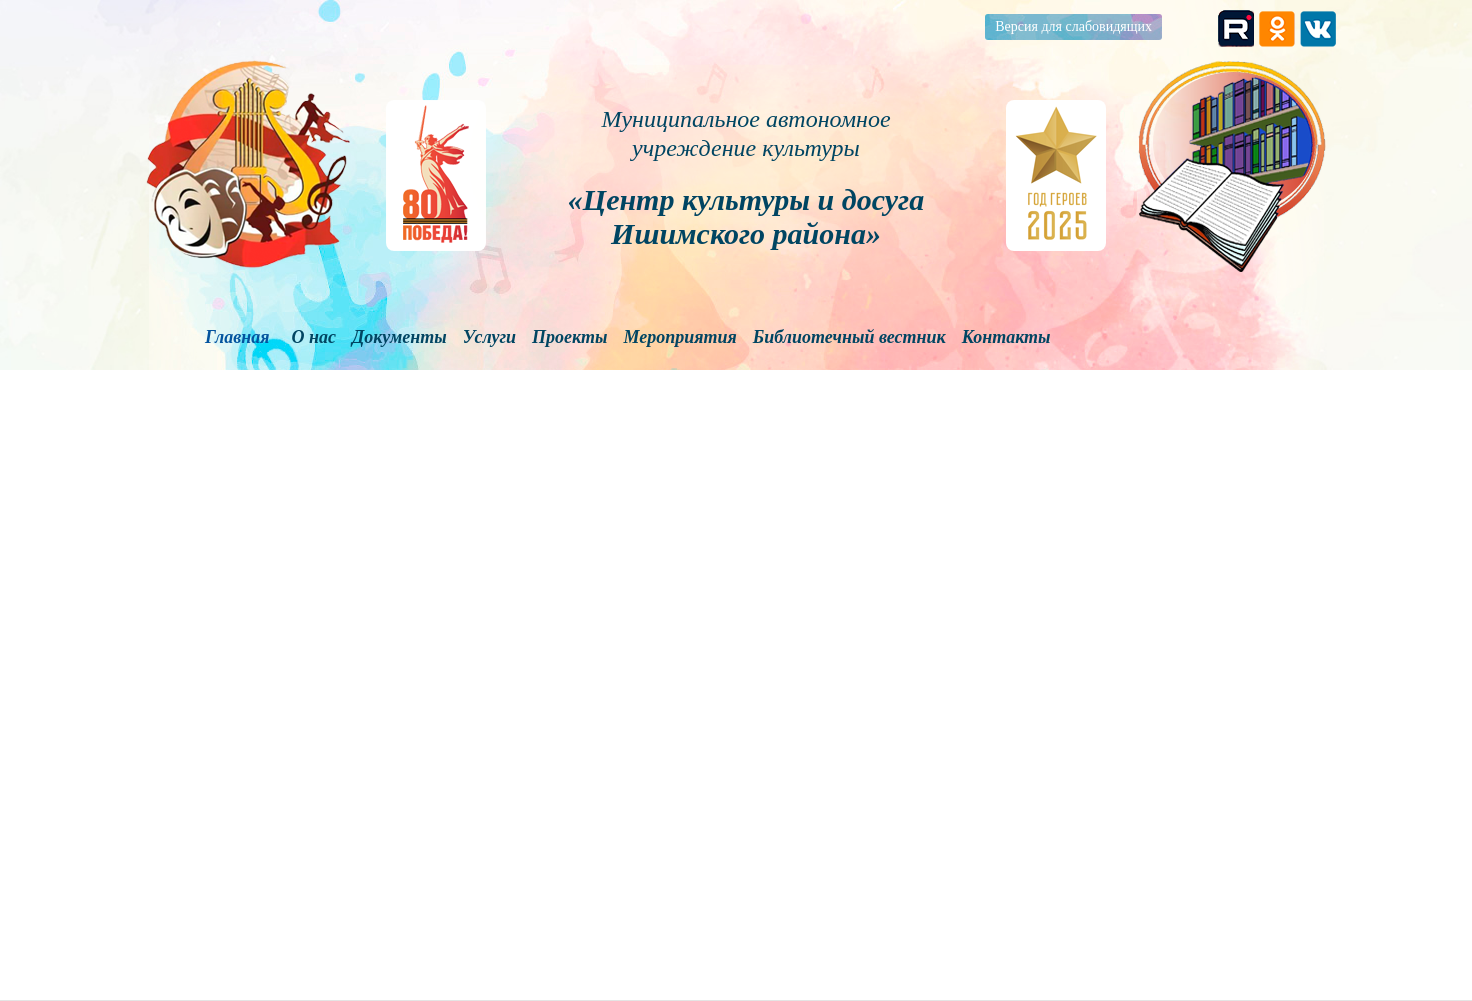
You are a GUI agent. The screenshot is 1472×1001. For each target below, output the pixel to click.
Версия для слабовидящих (1073, 26)
